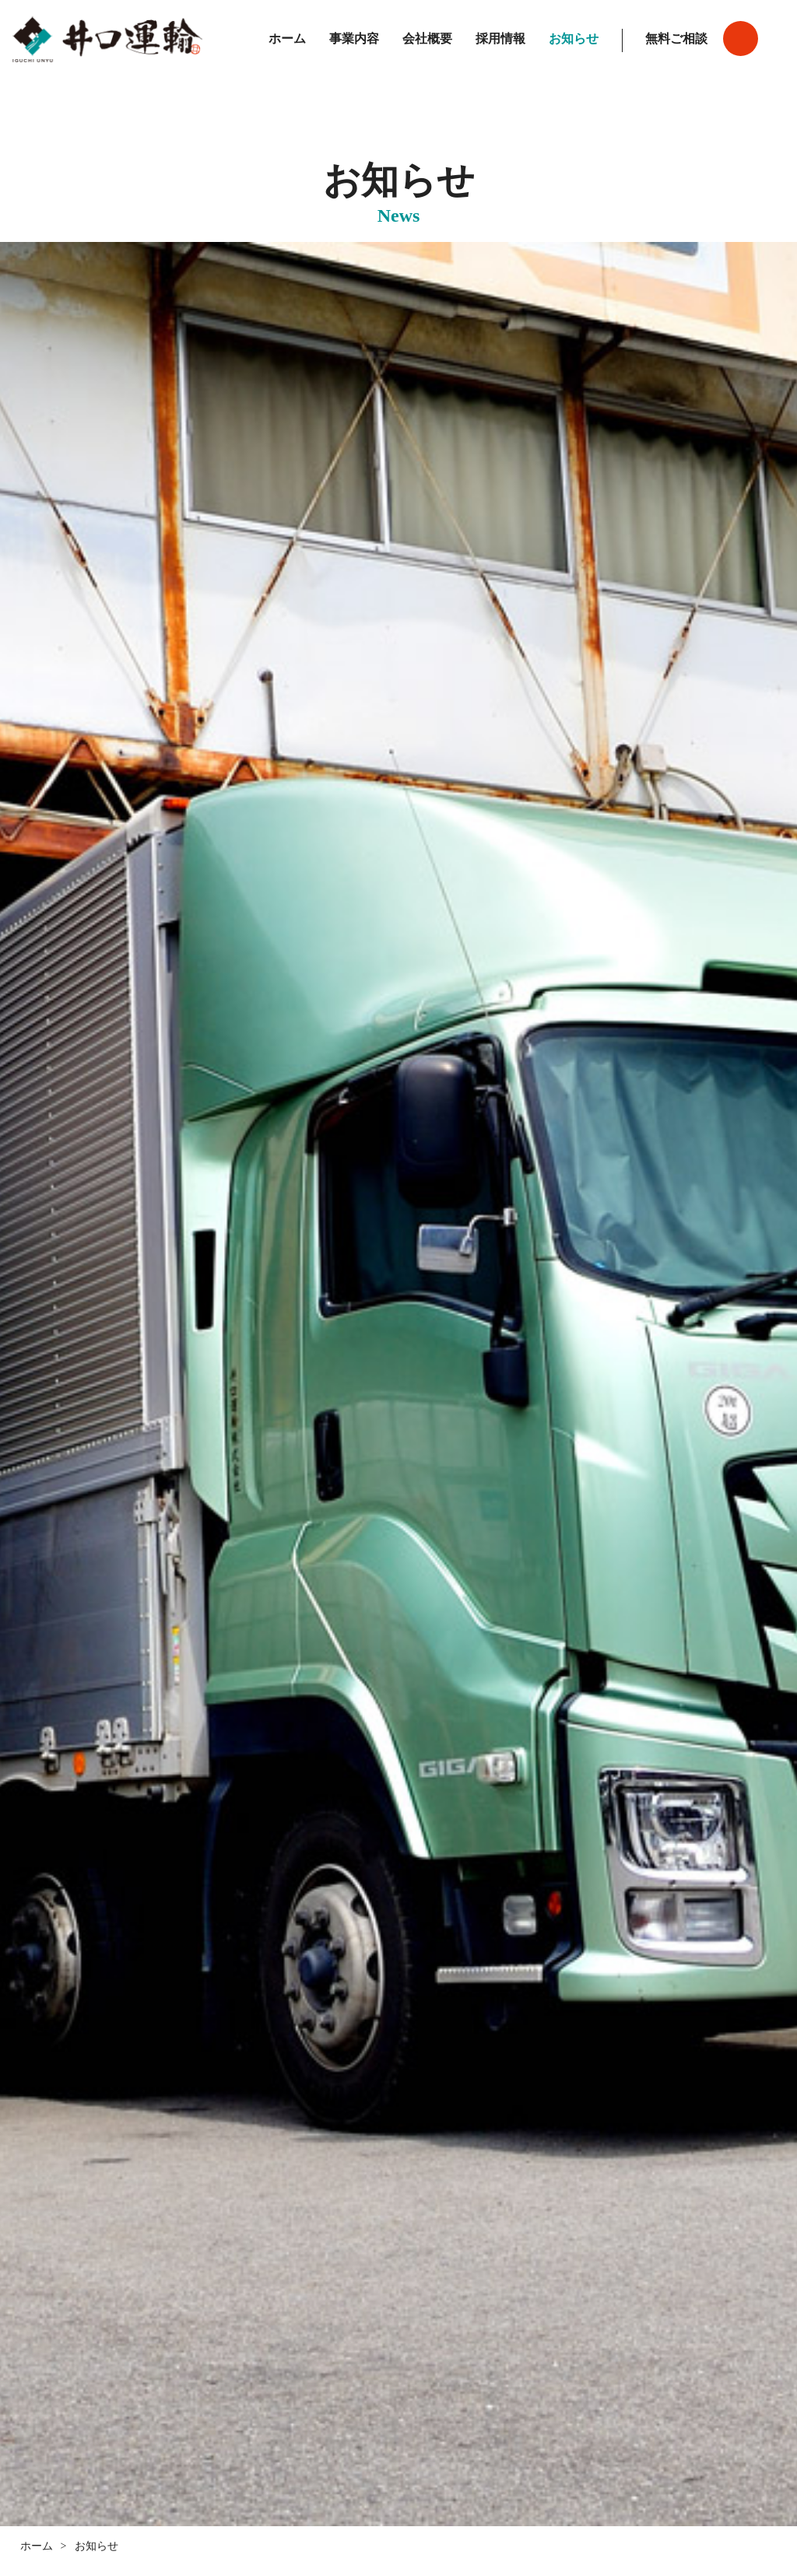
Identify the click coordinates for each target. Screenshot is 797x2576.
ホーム (287, 38)
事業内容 (354, 38)
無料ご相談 (676, 38)
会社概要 (427, 38)
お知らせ (574, 38)
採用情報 (500, 38)
